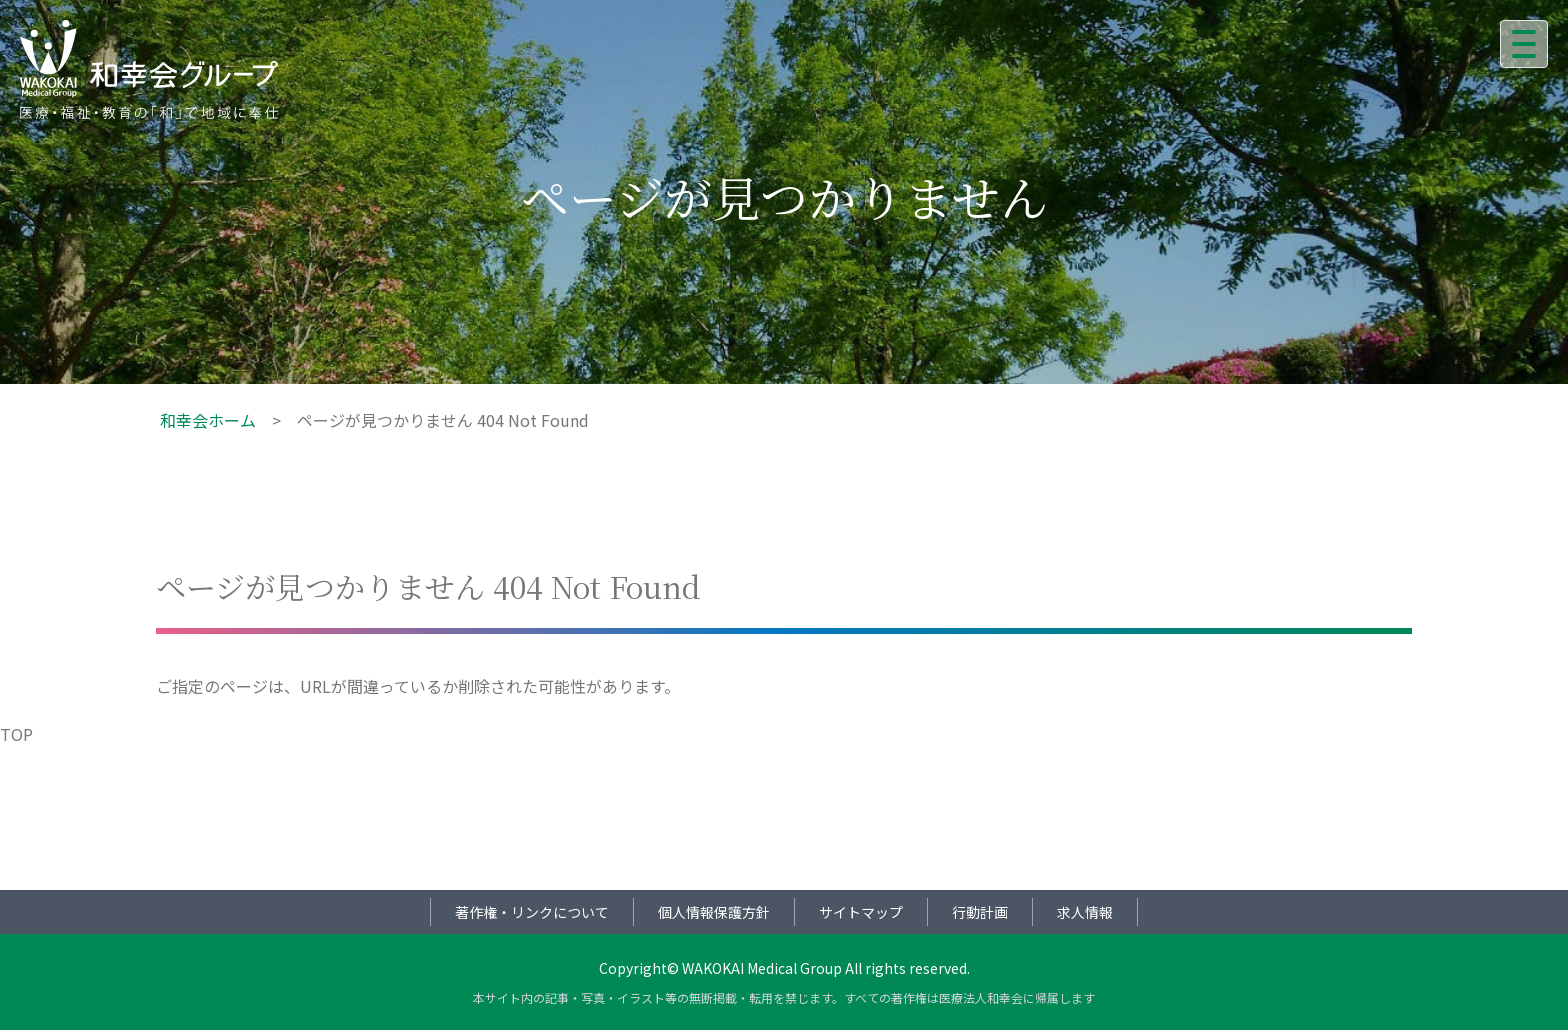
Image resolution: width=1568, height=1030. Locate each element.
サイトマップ (861, 912)
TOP (16, 734)
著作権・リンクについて (532, 912)
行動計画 (980, 912)
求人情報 (1085, 912)
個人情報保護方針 (714, 912)
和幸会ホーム (208, 420)
